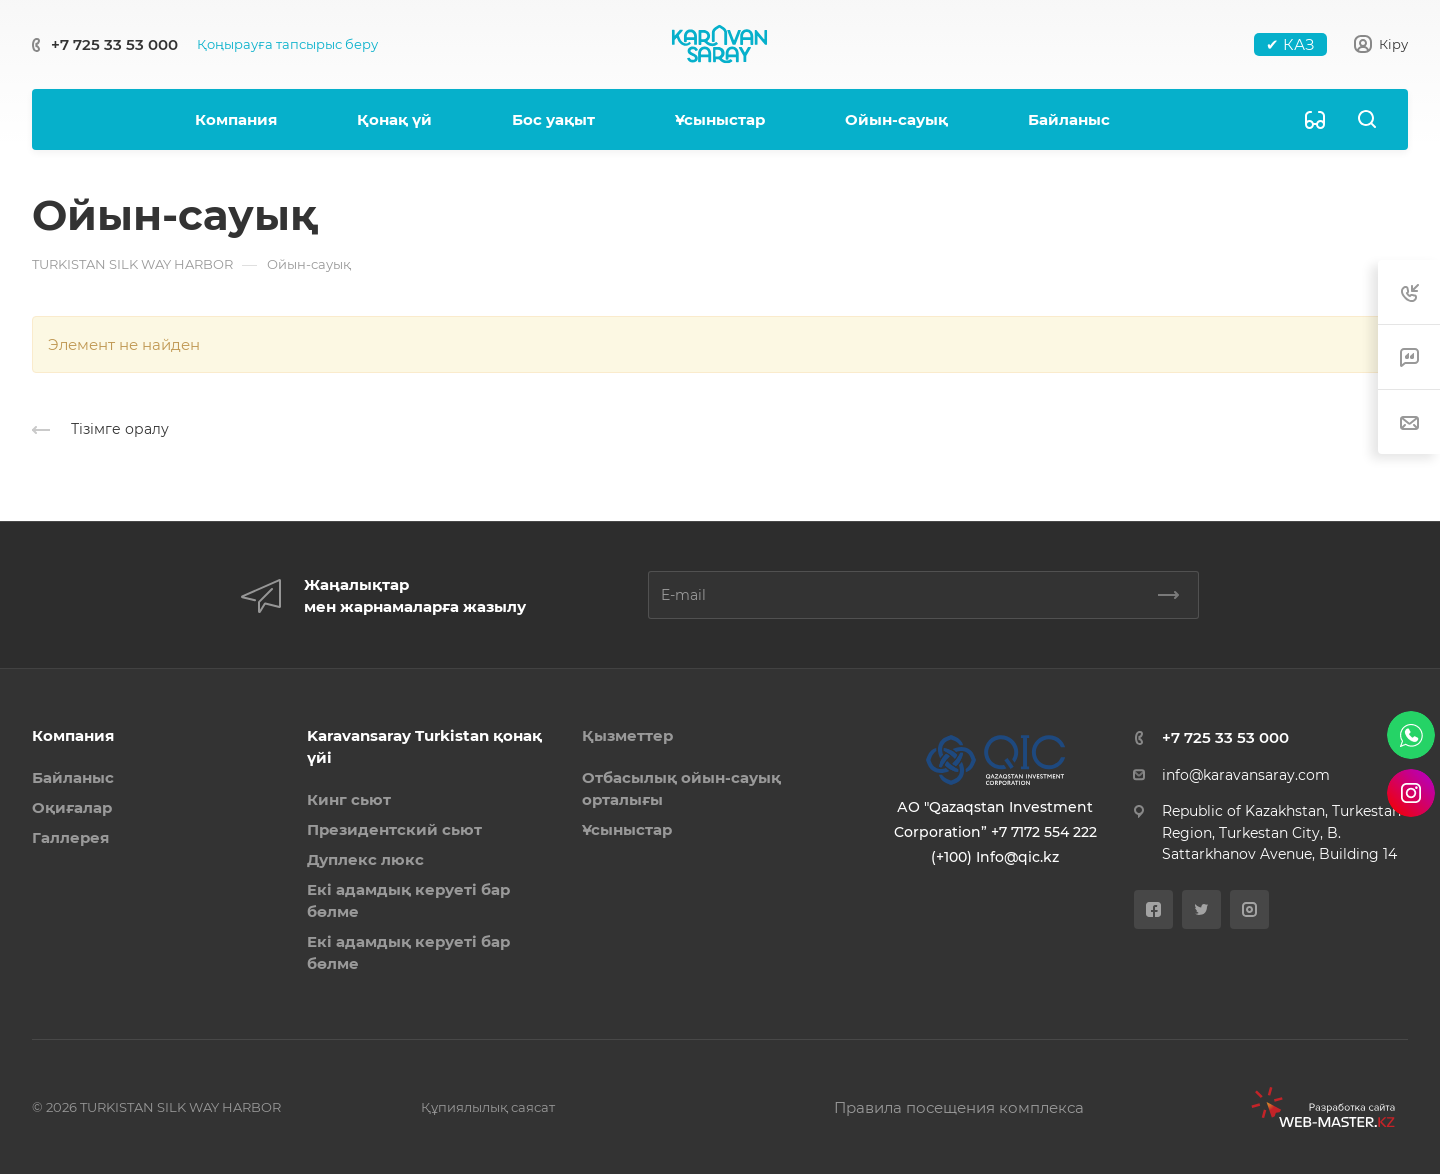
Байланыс (73, 777)
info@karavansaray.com (1246, 775)
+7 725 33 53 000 (114, 44)
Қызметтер (627, 735)
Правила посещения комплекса (959, 1107)
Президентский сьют (394, 829)
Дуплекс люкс (365, 859)
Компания (73, 735)
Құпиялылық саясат (488, 1107)
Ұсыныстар (627, 829)
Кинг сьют (349, 799)
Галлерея (70, 837)
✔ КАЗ (1290, 44)
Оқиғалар (72, 807)
